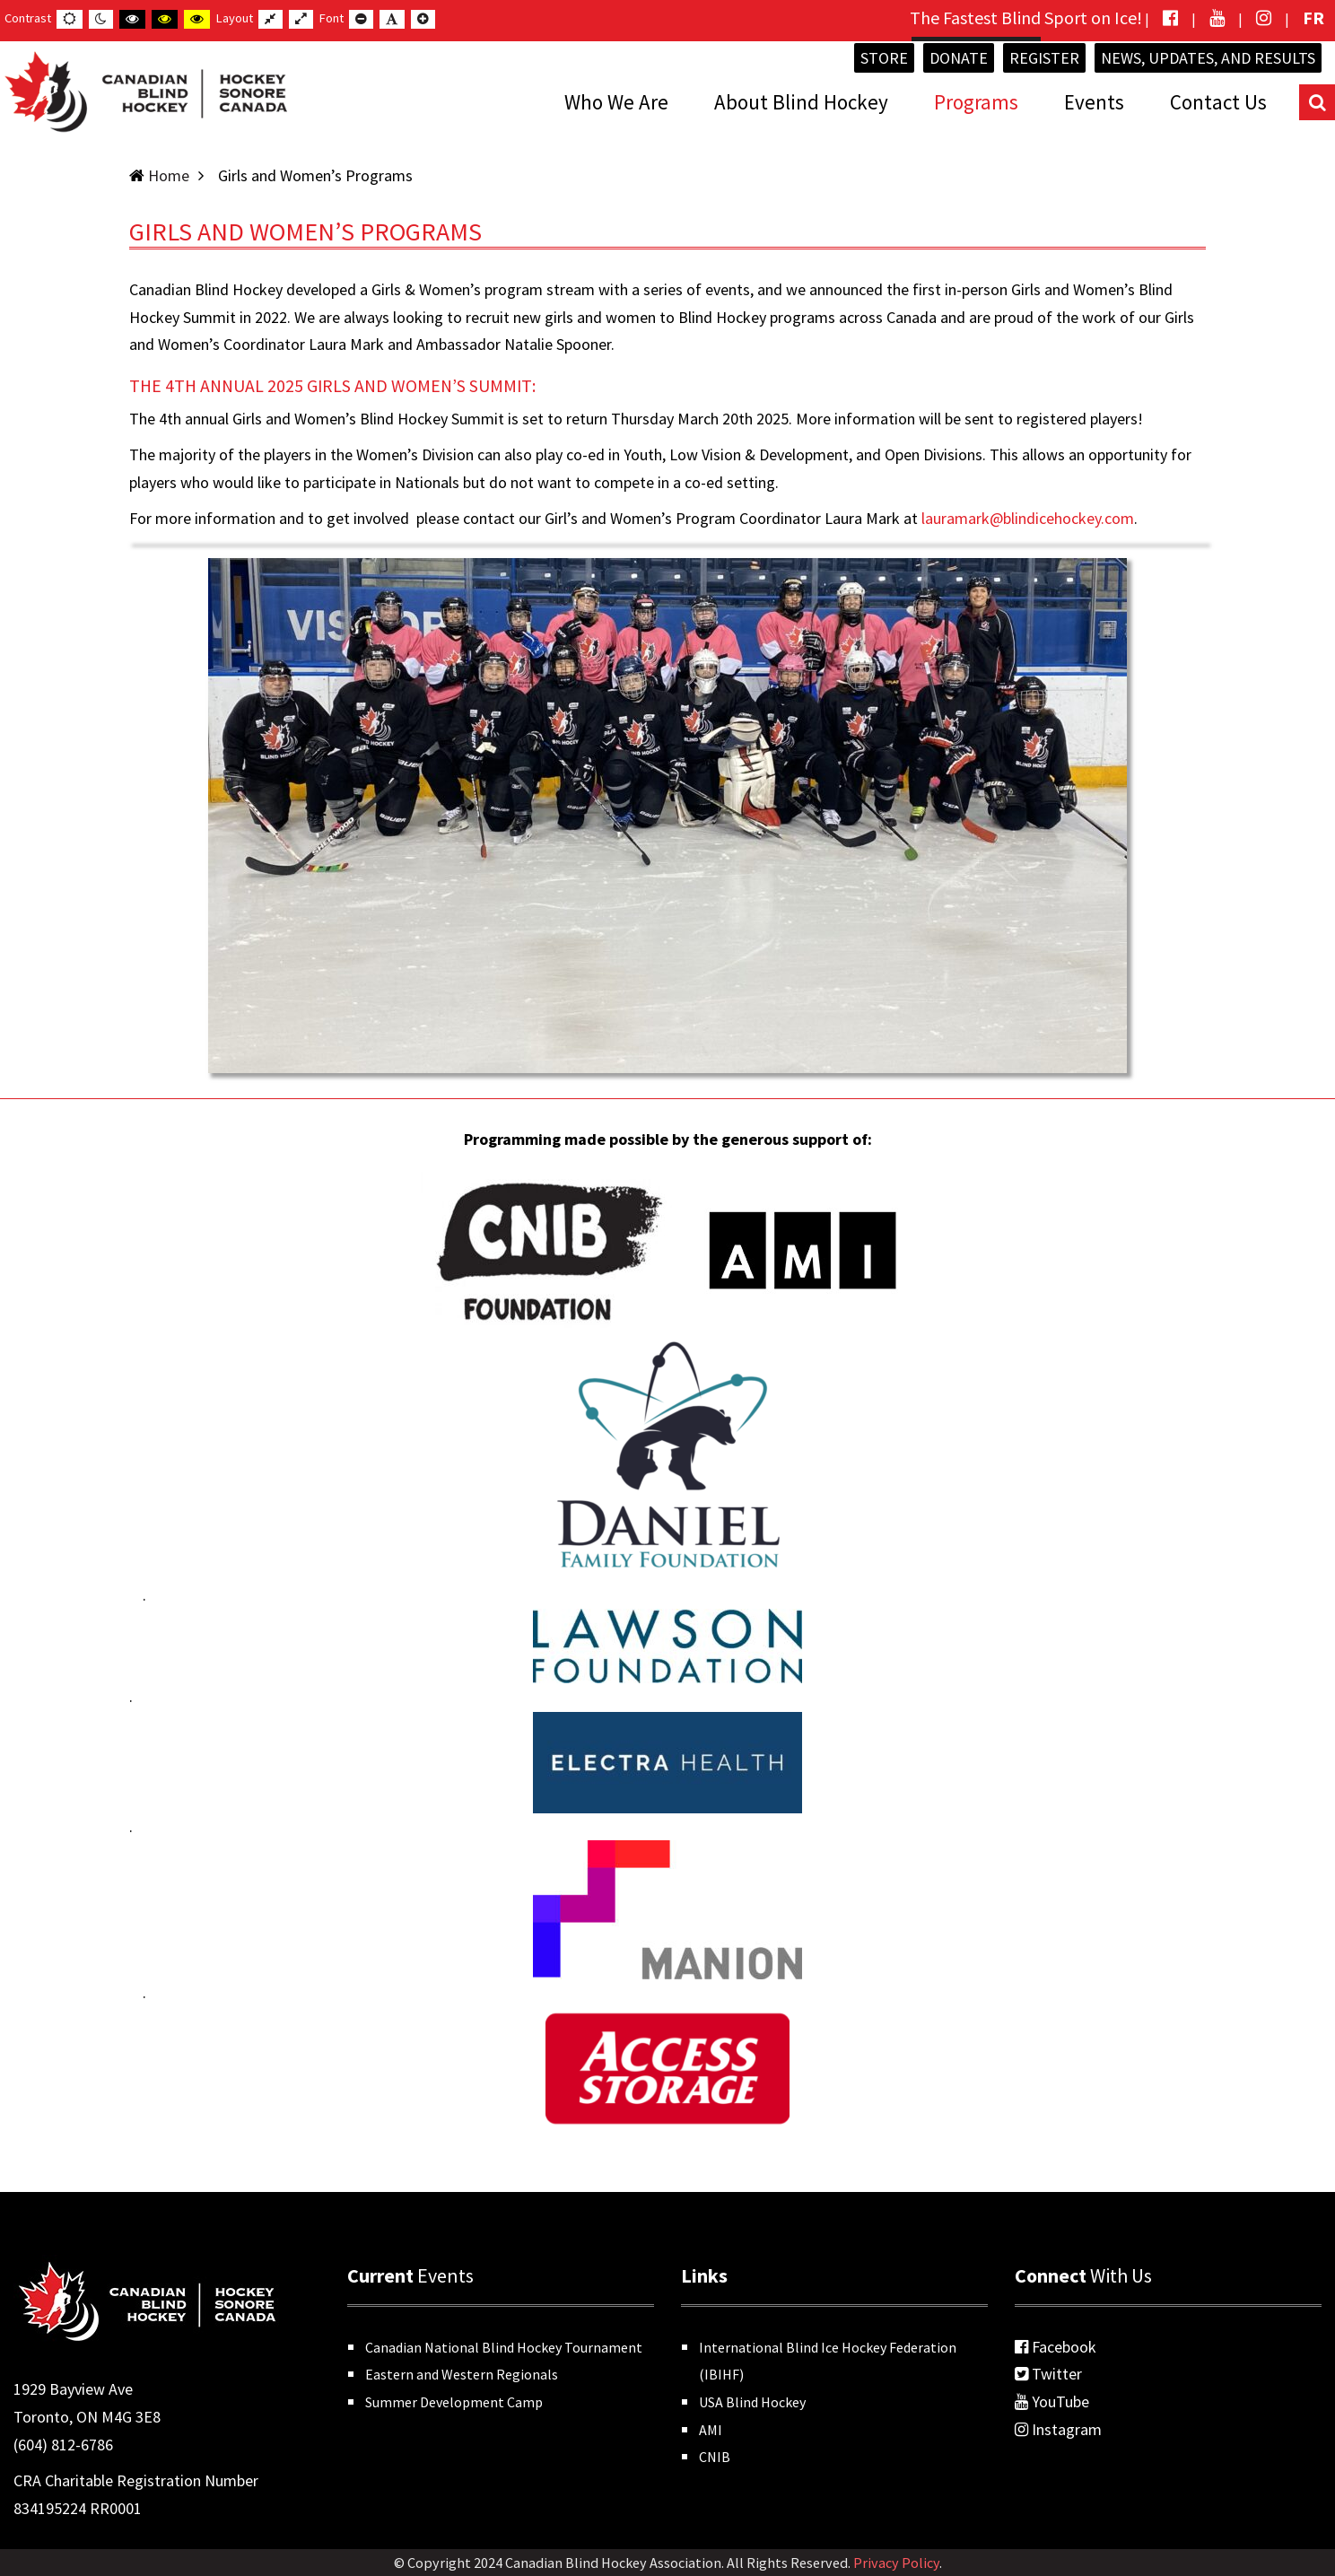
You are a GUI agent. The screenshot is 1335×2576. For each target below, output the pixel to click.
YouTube (1052, 2401)
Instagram (1058, 2429)
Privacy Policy (896, 2563)
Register (1044, 58)
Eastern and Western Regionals (461, 2374)
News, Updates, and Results (1208, 58)
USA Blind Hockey (752, 2402)
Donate (958, 58)
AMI (710, 2430)
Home (168, 175)
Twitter (1048, 2373)
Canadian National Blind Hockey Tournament (503, 2347)
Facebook (1055, 2346)
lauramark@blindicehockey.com (1027, 518)
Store (884, 58)
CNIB (714, 2457)
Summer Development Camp (454, 2402)
